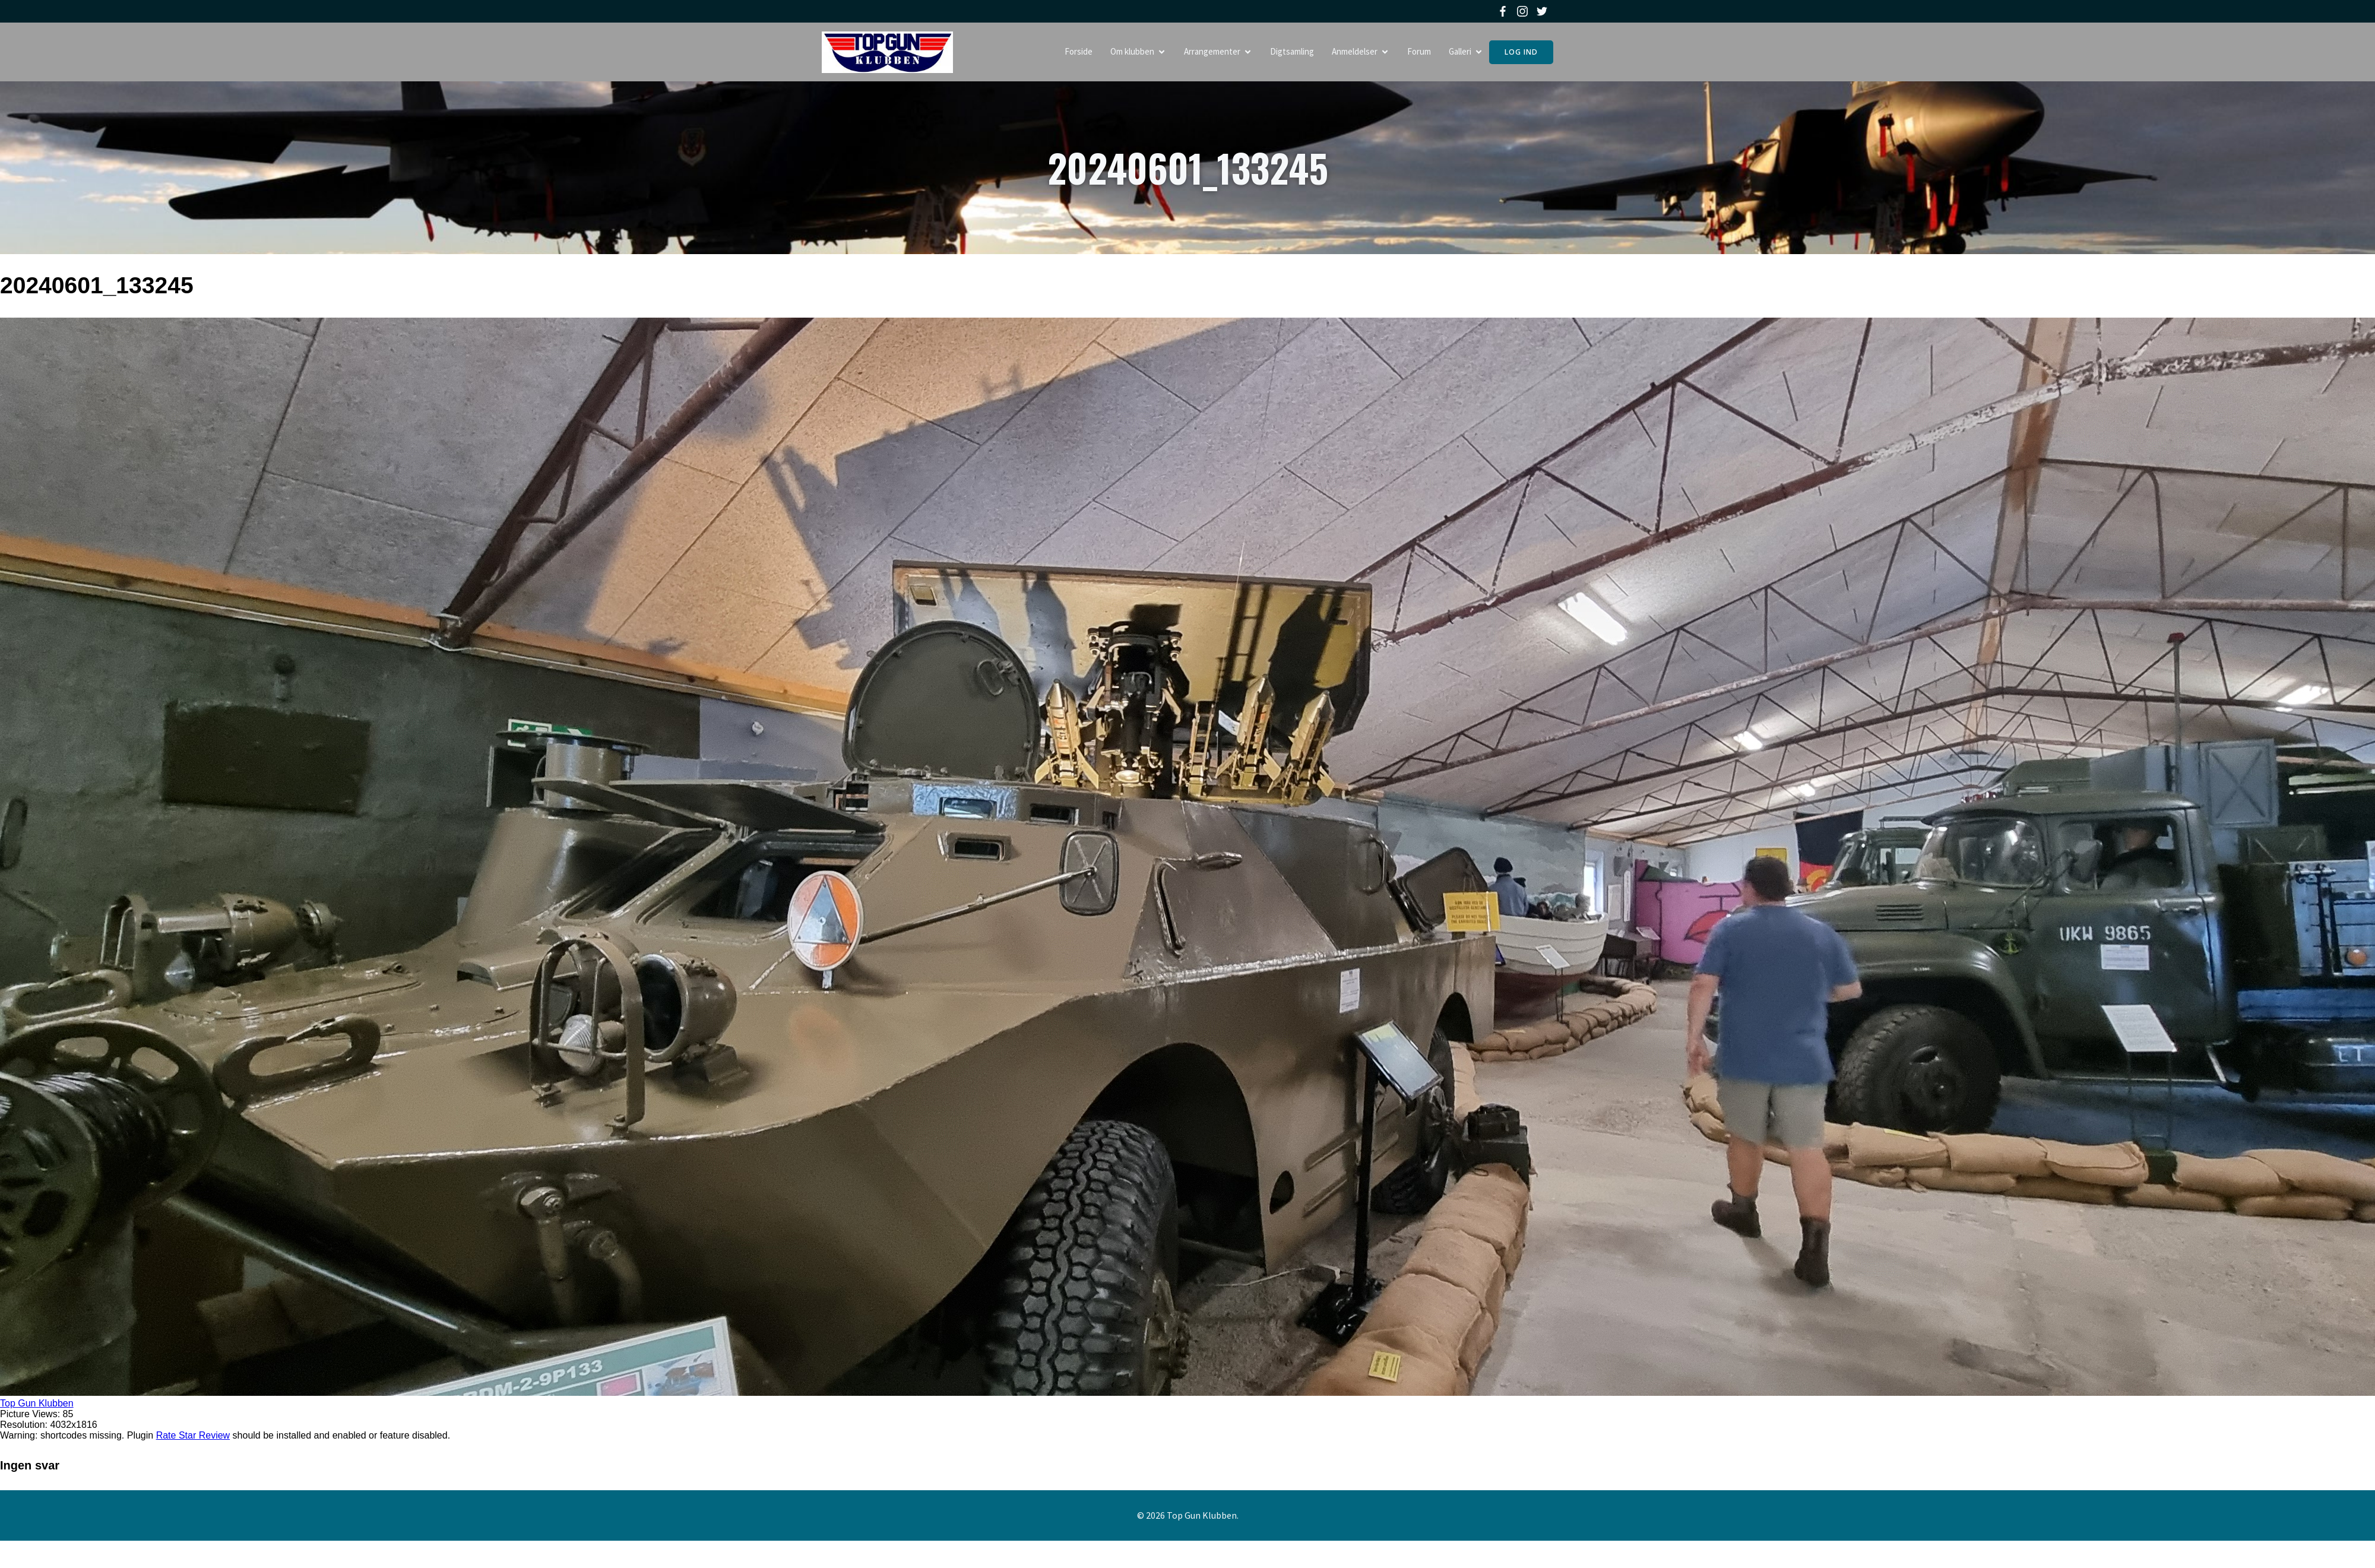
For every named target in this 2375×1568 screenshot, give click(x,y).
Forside (1078, 52)
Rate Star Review (193, 1436)
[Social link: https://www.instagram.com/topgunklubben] (1524, 11)
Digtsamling (1292, 52)
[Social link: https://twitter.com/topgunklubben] (1543, 11)
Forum (1419, 52)
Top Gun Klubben (37, 1404)
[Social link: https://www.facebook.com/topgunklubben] (1504, 11)
